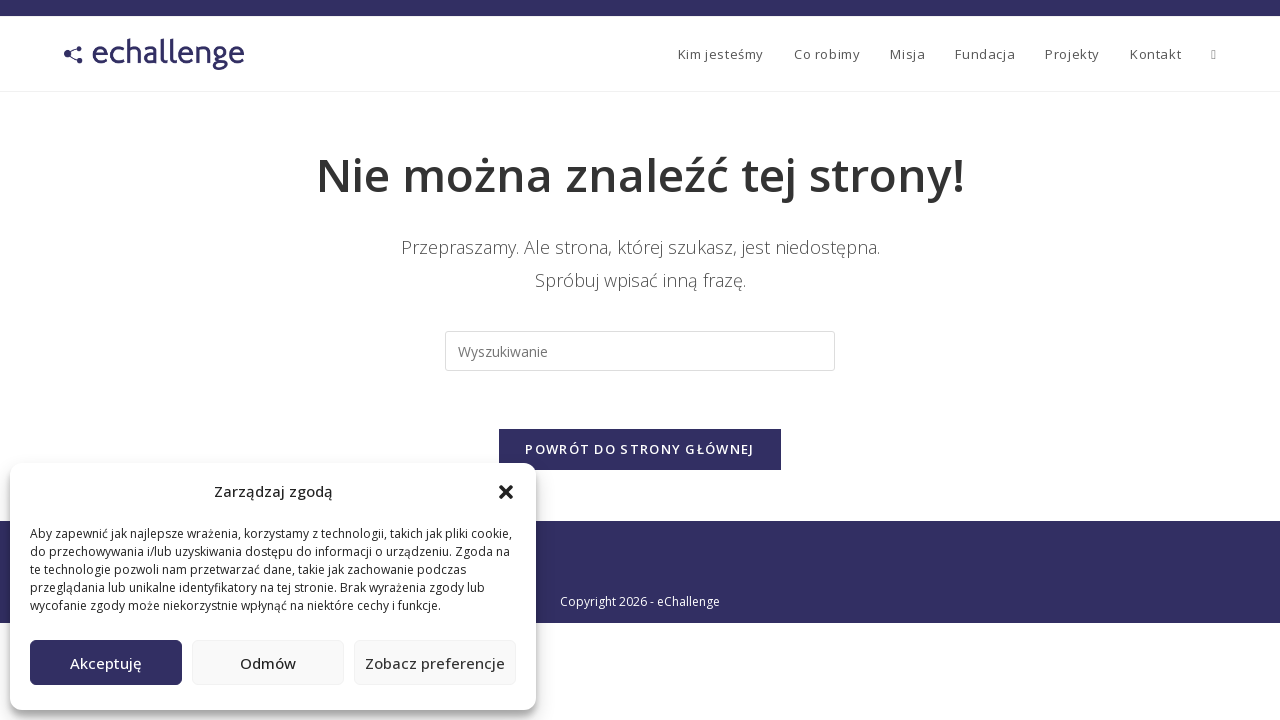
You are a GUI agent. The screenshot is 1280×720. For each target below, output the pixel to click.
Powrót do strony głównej (639, 452)
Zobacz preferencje (435, 663)
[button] (506, 492)
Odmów (268, 663)
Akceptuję (106, 663)
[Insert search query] (640, 351)
